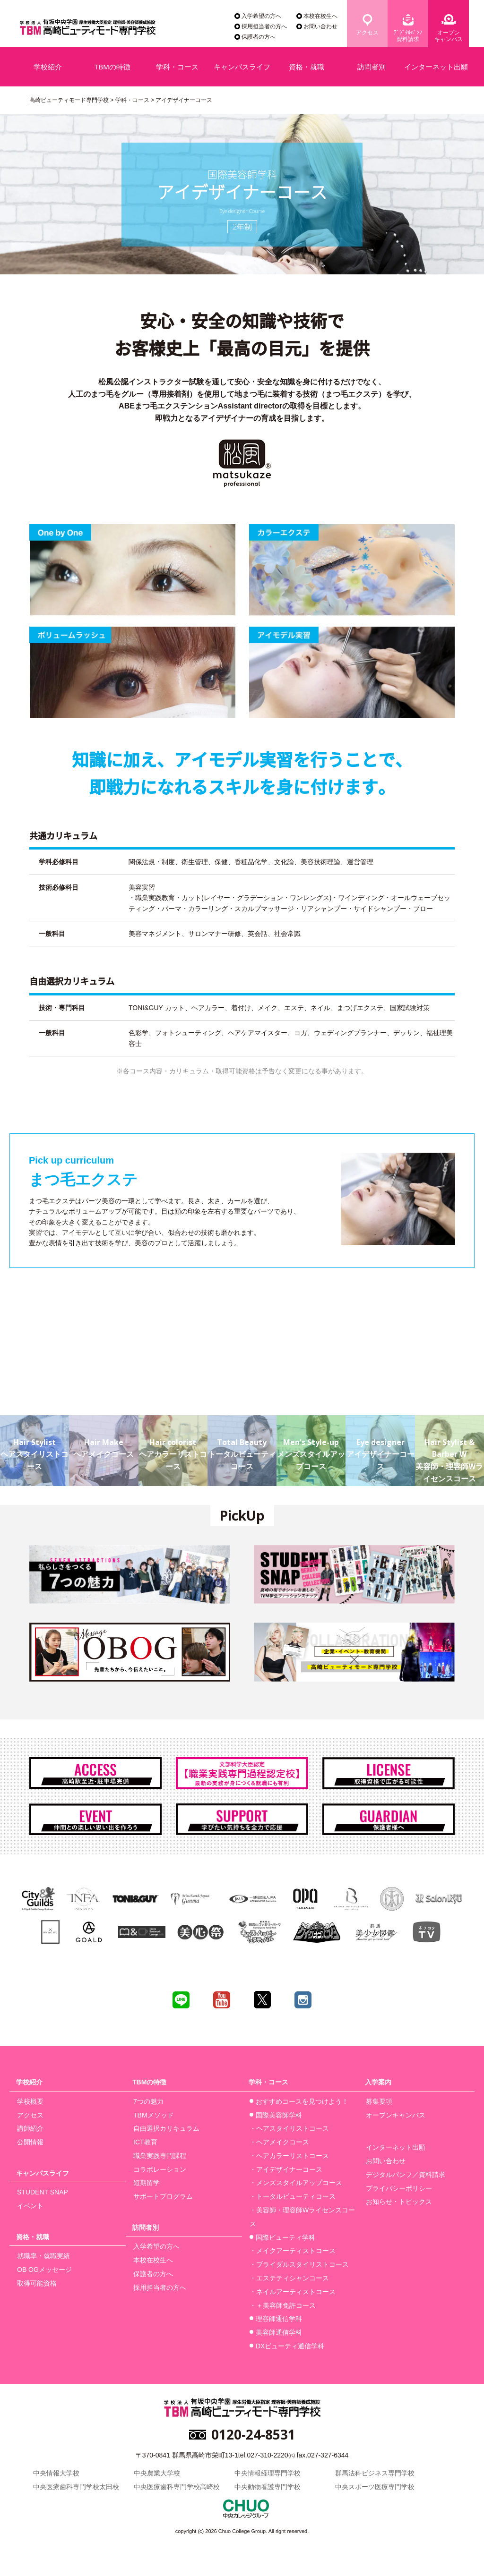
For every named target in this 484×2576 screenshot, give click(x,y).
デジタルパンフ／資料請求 (405, 2174)
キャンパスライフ (242, 67)
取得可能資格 (37, 2283)
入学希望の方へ (261, 16)
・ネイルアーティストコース (293, 2291)
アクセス (367, 32)
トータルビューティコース (242, 1443)
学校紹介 (48, 67)
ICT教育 (145, 2142)
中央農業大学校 (157, 2473)
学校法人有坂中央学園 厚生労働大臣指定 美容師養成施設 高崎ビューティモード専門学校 (88, 29)
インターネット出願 (436, 67)
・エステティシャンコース (289, 2278)
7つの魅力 (148, 2101)
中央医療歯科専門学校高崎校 (177, 2487)
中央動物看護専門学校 (267, 2487)
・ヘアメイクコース (279, 2142)
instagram (302, 1999)
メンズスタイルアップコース (311, 1443)
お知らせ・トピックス (399, 2201)
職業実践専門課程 (159, 2155)
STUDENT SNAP (42, 2192)
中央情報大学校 (56, 2473)
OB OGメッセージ (44, 2269)
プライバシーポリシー (399, 2188)
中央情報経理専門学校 (267, 2473)
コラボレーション (159, 2169)
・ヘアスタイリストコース (289, 2128)
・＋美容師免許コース (283, 2305)
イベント (30, 2206)
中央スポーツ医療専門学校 (375, 2487)
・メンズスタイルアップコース (296, 2182)
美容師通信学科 (279, 2332)
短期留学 (146, 2182)
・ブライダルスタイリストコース (299, 2264)
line (181, 1999)
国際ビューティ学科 (285, 2237)
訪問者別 (371, 67)
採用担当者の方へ (264, 26)
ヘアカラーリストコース (172, 1443)
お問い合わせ (320, 26)
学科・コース (177, 67)
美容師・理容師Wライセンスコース (449, 1449)
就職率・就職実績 (43, 2256)
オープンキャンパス (448, 36)
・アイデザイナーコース (286, 2169)
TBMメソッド (153, 2115)
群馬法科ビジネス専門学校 (375, 2473)
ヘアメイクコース (103, 1437)
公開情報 (30, 2142)
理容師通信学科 (279, 2318)
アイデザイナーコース (380, 1443)
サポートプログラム (163, 2196)
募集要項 (379, 2101)
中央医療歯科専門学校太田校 (76, 2487)
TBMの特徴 (112, 67)
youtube (221, 1999)
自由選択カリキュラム (166, 2128)
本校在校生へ (320, 16)
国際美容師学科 (279, 2115)
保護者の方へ (259, 37)
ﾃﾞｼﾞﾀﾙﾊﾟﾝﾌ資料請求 (408, 36)
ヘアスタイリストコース (34, 1443)
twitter (262, 1999)
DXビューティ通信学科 (290, 2346)
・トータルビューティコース (293, 2196)
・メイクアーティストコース (293, 2250)
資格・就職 (306, 67)
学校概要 (30, 2101)
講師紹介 (30, 2128)
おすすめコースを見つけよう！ (302, 2101)
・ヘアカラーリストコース (289, 2155)
